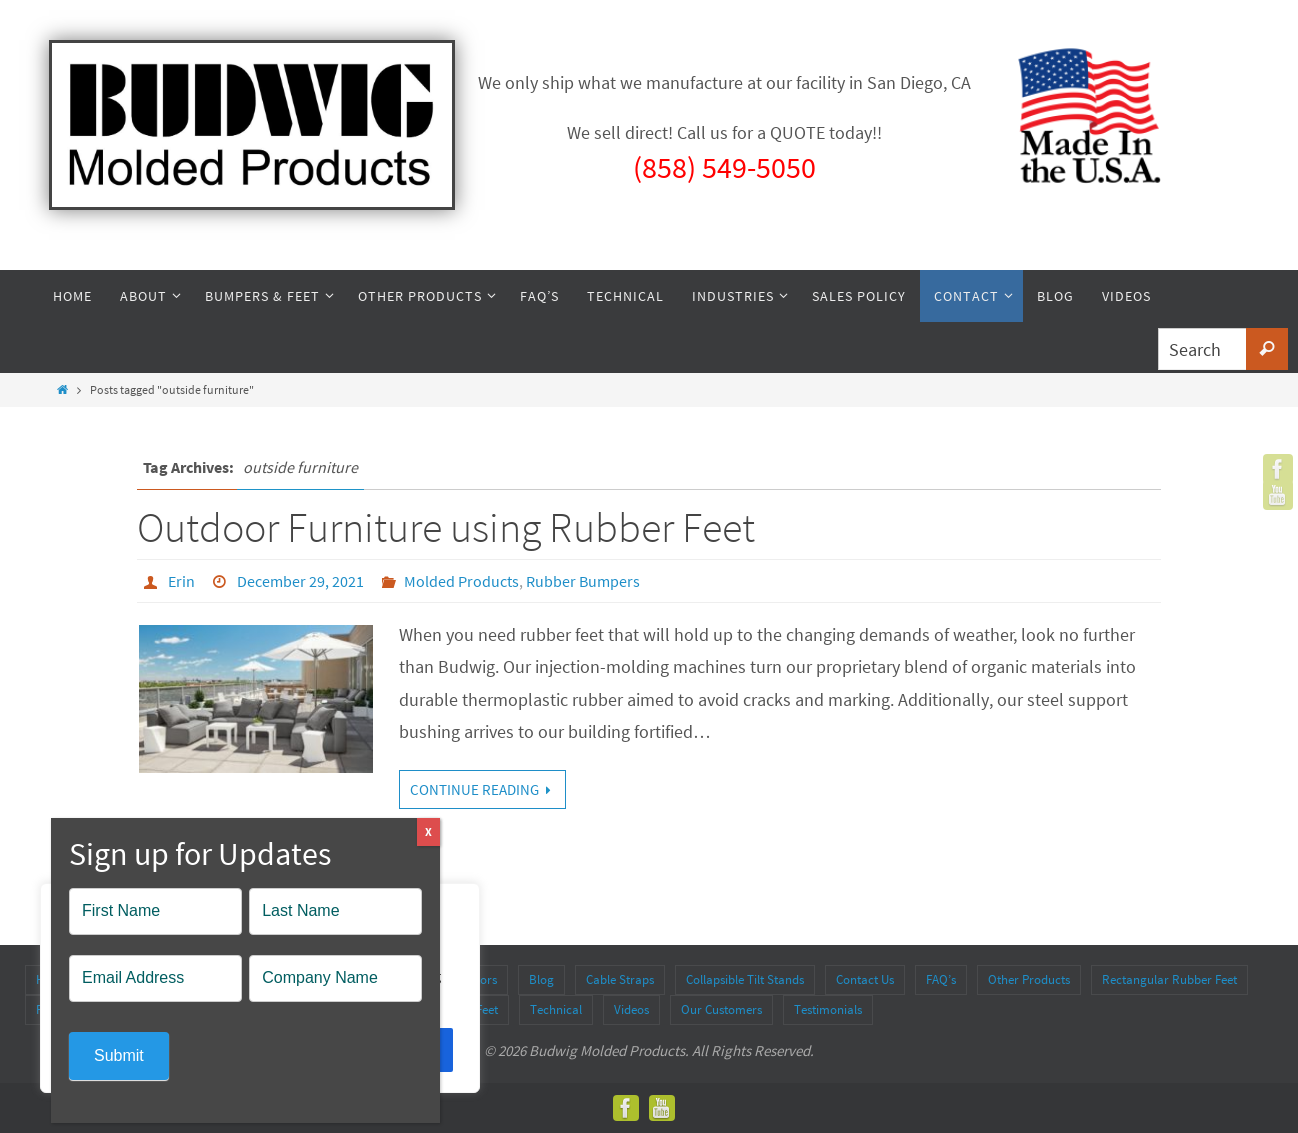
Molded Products (461, 581)
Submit (119, 1055)
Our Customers (721, 1009)
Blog (541, 979)
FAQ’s (941, 979)
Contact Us (865, 979)
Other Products (1029, 979)
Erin (181, 581)
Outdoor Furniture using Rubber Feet (446, 527)
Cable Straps (620, 979)
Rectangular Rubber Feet (1169, 979)
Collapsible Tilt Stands (745, 979)
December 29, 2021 (300, 581)
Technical (556, 1009)
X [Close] (428, 831)
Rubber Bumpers (583, 581)
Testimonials (828, 1009)
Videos (631, 1009)
